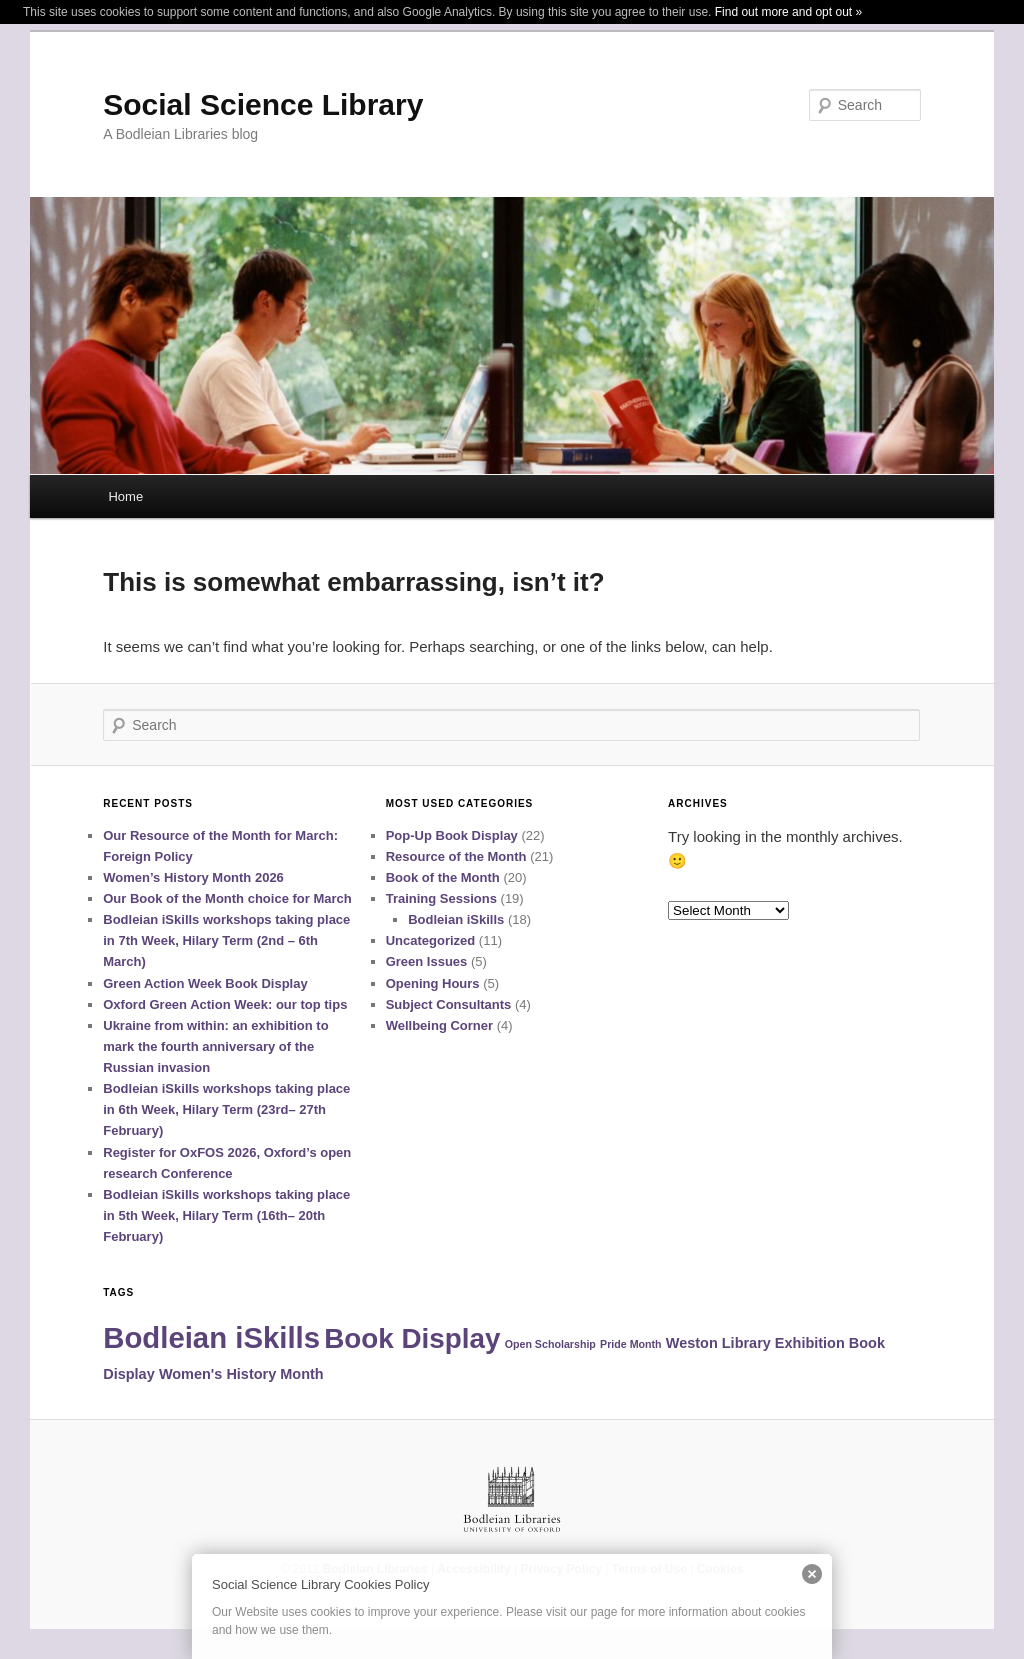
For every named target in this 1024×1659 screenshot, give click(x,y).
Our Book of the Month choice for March (227, 898)
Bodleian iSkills (456, 919)
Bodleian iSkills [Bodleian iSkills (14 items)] (211, 1337)
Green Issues (427, 961)
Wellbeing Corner (439, 1025)
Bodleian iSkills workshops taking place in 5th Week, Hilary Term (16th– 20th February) (226, 1215)
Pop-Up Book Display (452, 835)
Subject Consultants (449, 1004)
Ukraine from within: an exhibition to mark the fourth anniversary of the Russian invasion (215, 1046)
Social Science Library (263, 104)
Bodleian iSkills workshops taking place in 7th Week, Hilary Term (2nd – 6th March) (226, 940)
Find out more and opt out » (788, 12)
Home (125, 496)
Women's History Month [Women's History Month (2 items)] (241, 1374)
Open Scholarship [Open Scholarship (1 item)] (550, 1344)
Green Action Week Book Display (205, 983)
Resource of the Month (456, 856)
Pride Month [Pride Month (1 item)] (631, 1344)
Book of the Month (443, 877)
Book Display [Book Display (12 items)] (412, 1338)
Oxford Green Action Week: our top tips (225, 1004)
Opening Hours (433, 983)
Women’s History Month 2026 (193, 877)
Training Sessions (441, 898)
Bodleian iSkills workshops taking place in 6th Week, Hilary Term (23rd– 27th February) (226, 1109)
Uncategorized (431, 940)
